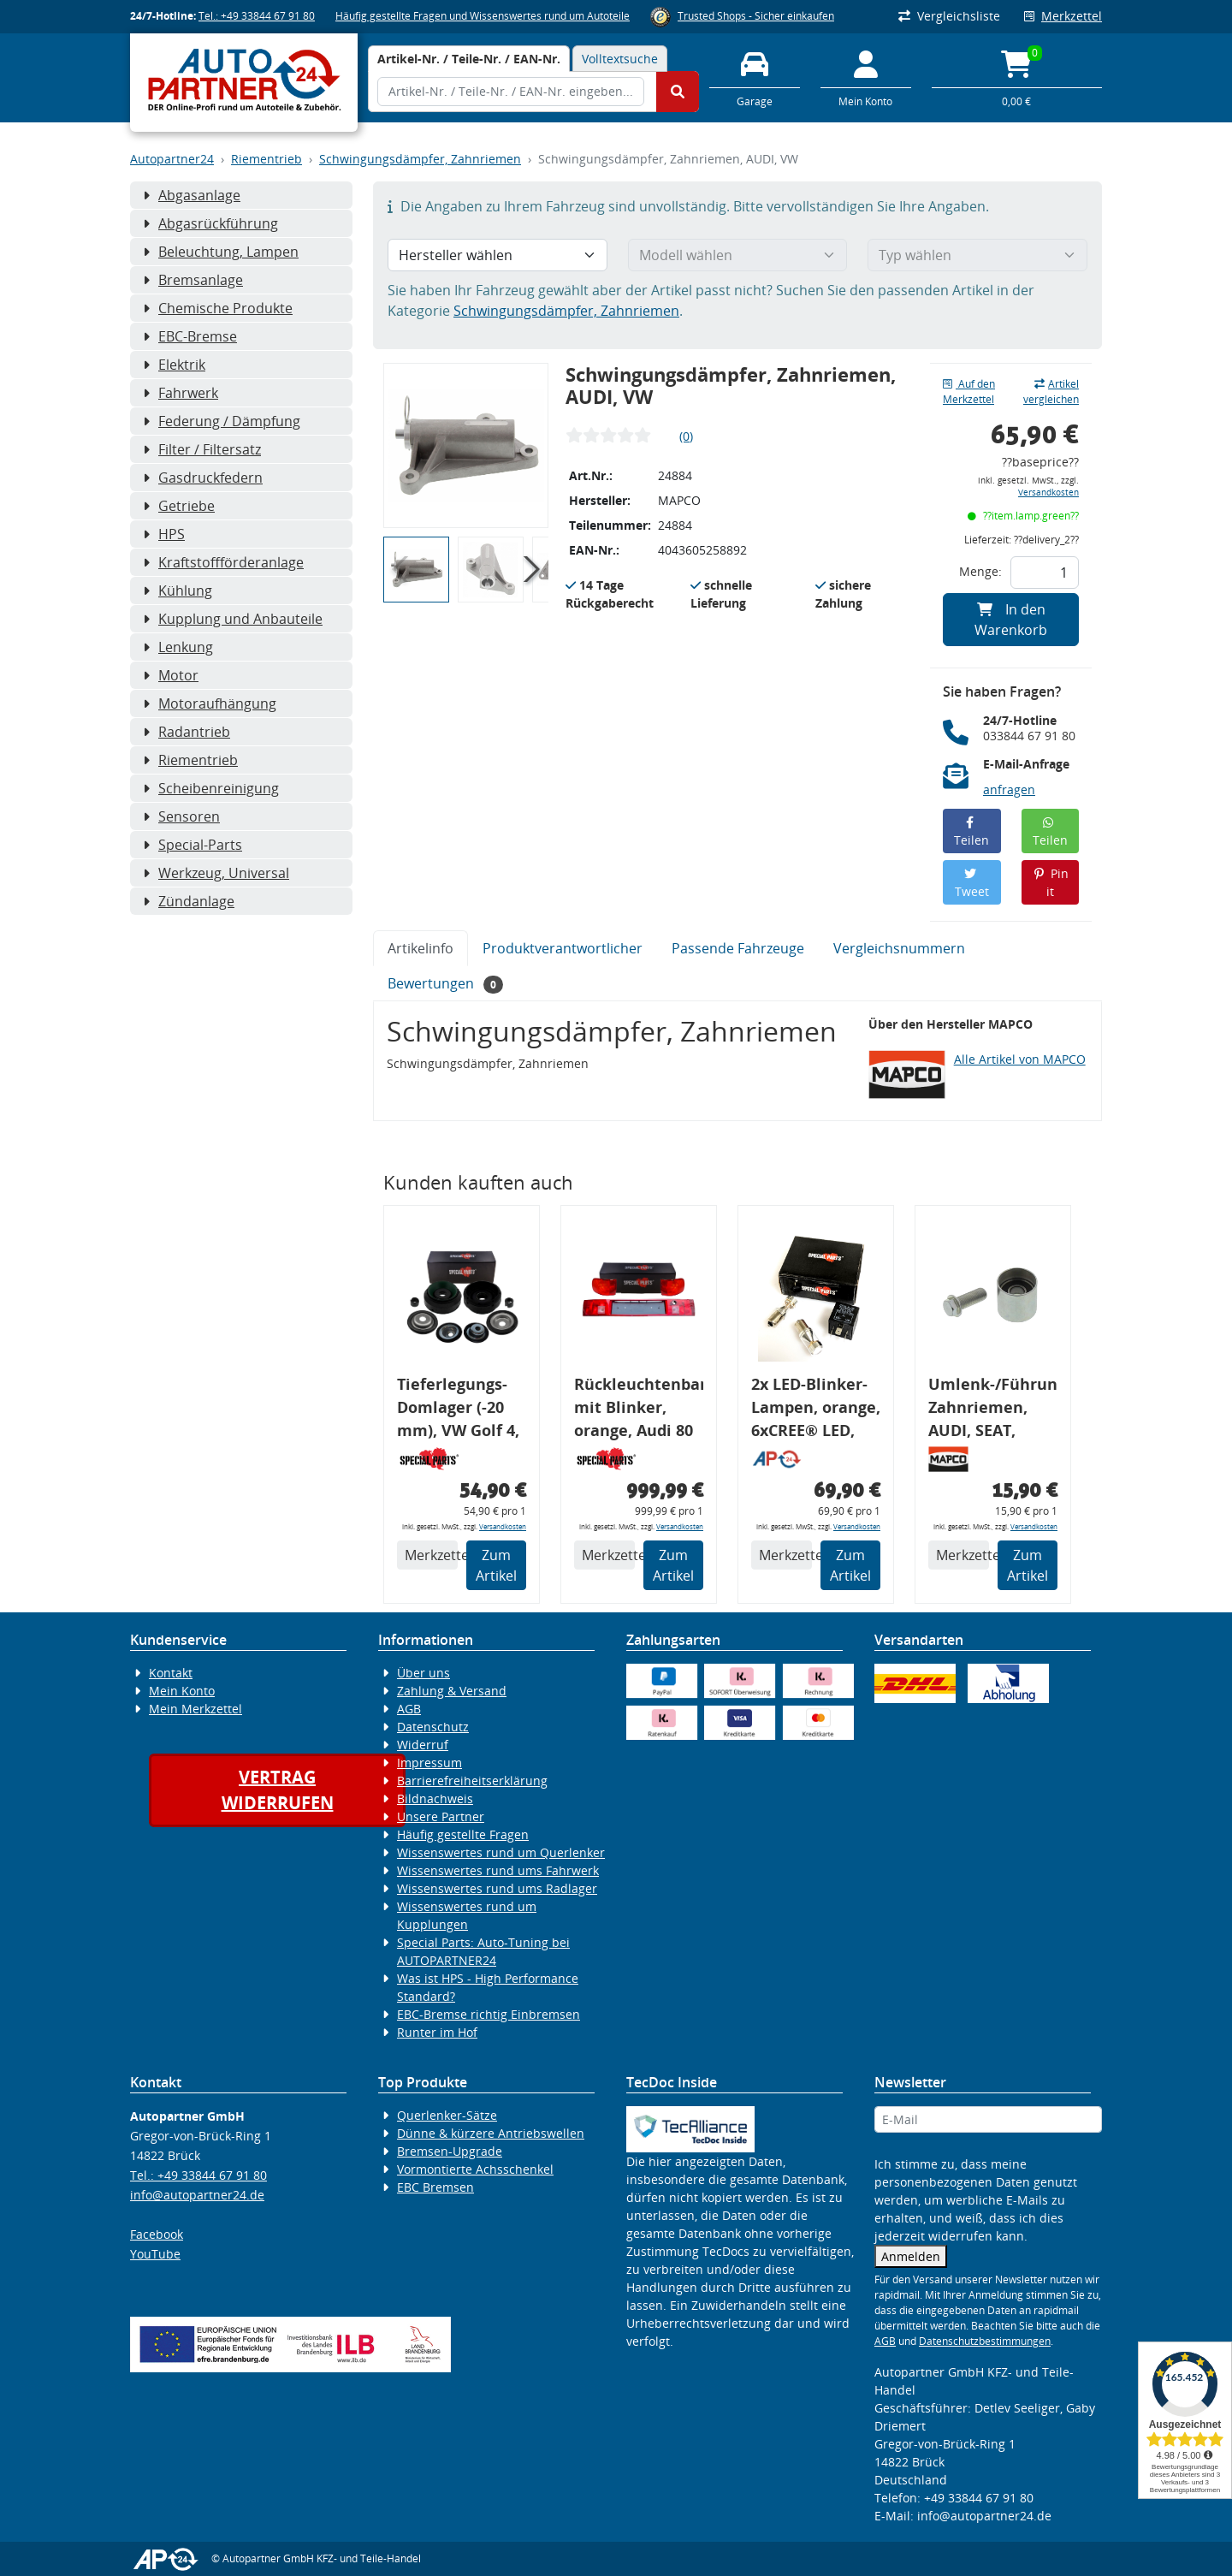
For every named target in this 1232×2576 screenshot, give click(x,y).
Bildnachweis (435, 1798)
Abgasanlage (191, 195)
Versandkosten (1048, 492)
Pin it (1050, 882)
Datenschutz (433, 1726)
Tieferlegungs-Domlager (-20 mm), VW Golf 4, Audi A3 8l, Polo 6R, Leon (458, 1410)
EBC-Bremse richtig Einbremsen (488, 2014)
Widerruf (422, 1744)
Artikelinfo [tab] (420, 948)
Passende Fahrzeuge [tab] (738, 948)
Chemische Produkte (218, 308)
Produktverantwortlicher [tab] (563, 948)
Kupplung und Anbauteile (233, 618)
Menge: (980, 571)
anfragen (1009, 789)
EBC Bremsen (435, 2187)
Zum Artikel (496, 1565)
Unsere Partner (440, 1816)
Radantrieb (186, 731)
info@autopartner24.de (197, 2195)
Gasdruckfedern (203, 477)
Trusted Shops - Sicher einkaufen (756, 16)
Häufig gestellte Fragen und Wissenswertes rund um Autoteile (482, 16)
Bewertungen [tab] (445, 984)
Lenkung (178, 647)
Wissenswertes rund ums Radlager (497, 1888)
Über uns (423, 1673)
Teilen (971, 832)
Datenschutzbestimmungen (985, 2341)
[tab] (469, 58)
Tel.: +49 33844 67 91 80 (256, 16)
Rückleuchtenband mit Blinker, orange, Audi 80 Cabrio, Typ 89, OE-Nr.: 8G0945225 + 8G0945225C (638, 1410)
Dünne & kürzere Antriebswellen (490, 2133)
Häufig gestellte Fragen (463, 1834)
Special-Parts (192, 844)
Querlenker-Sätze (447, 2115)
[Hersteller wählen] (497, 255)
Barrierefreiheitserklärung (472, 1780)
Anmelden (910, 2256)
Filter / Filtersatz (202, 449)
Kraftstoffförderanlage (223, 562)
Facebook (156, 2234)
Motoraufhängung (209, 703)
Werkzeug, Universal (216, 873)
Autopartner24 (172, 159)
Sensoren (181, 816)
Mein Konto (182, 1691)
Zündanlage (188, 901)
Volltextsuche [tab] (620, 58)
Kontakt (170, 1673)
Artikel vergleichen (1051, 392)
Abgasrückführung (210, 223)
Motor (170, 675)
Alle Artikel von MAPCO (1020, 1059)
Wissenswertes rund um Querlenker (501, 1852)
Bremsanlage (193, 279)
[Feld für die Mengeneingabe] (1044, 572)
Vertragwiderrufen (278, 1790)
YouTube (155, 2254)
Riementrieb (266, 159)
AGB (409, 1709)
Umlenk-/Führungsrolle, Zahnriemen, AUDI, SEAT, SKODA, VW (992, 1410)
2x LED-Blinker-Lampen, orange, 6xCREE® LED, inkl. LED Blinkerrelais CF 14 (815, 1410)
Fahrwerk (180, 392)
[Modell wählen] (738, 255)
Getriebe (179, 505)
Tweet (972, 883)
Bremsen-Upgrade (449, 2151)
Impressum (429, 1762)
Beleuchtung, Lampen (221, 251)
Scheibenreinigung (211, 788)
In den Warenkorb (1010, 619)
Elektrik (174, 364)
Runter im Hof (437, 2032)
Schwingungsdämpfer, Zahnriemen (420, 159)
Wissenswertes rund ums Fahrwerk (498, 1870)
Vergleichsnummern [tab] (899, 948)
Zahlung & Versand (451, 1691)
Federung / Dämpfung (221, 421)
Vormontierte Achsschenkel (475, 2169)
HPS (164, 534)
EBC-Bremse (190, 336)
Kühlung (177, 590)
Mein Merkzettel (195, 1709)
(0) (686, 436)
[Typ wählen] (977, 255)
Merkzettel (1063, 16)
